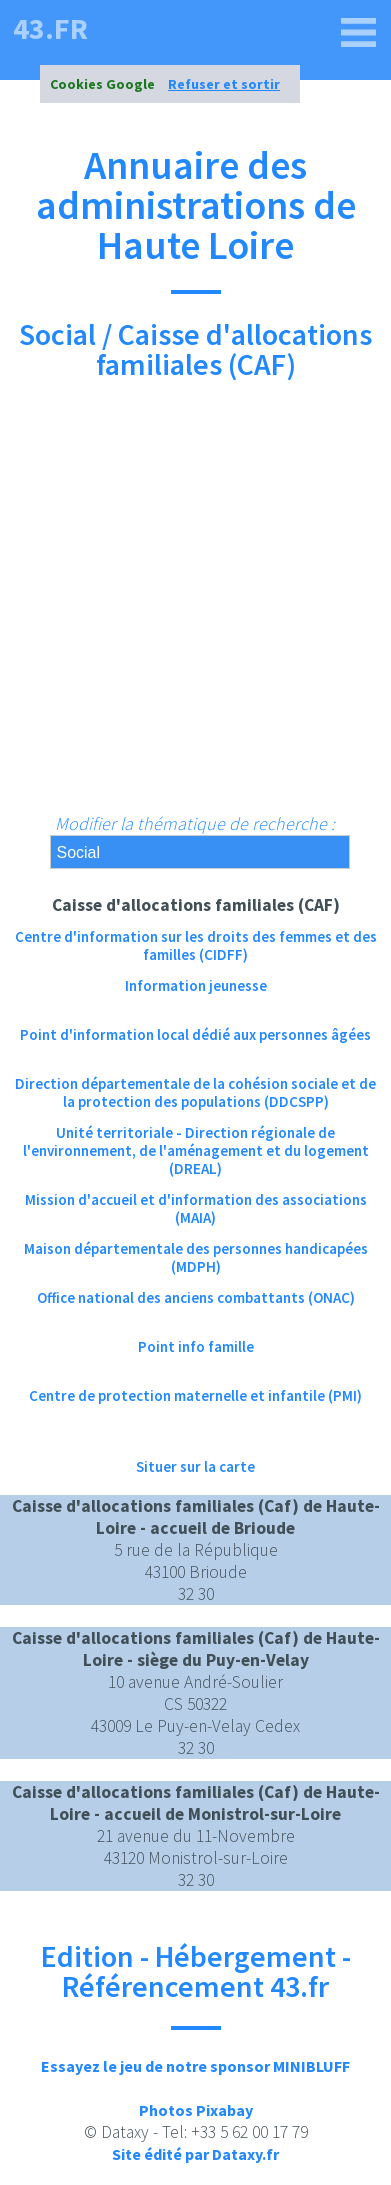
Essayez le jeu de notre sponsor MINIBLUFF (195, 2066)
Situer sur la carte (195, 1466)
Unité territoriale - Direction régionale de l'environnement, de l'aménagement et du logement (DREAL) (196, 1142)
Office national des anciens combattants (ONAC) (196, 1297)
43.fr (50, 28)
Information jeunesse (196, 985)
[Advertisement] (195, 606)
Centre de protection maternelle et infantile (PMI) (195, 1395)
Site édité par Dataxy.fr (195, 2154)
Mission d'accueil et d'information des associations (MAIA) (196, 1208)
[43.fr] (359, 33)
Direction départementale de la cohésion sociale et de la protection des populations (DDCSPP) (195, 1092)
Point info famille (196, 1346)
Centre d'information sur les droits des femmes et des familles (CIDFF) (196, 945)
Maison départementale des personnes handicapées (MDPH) (196, 1257)
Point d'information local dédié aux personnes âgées (195, 1034)
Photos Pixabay (196, 2110)
